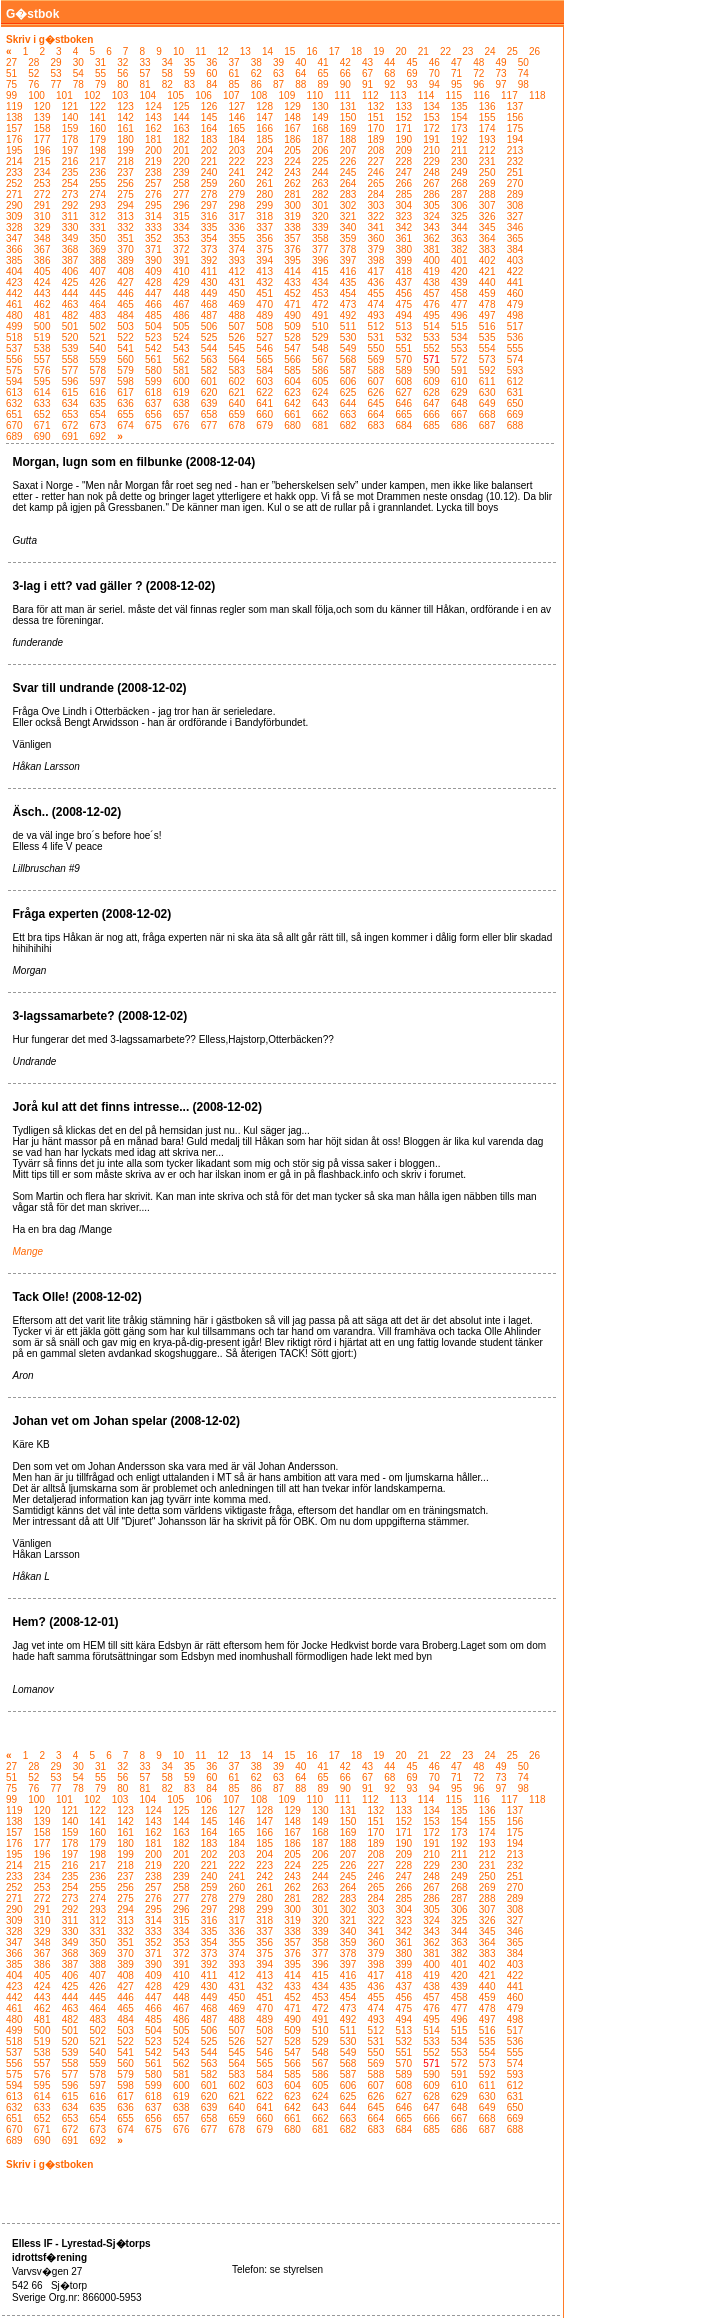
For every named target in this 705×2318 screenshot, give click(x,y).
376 (292, 249)
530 (348, 337)
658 (209, 414)
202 (209, 150)
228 (403, 161)
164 (209, 128)
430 (209, 282)
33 (145, 62)
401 (459, 260)
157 (14, 128)
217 (97, 161)
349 (70, 238)
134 (431, 106)
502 (97, 326)
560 (125, 359)
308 (515, 205)
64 (300, 73)
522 (125, 337)
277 (181, 194)
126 (209, 106)
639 (209, 403)
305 (431, 205)
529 (320, 337)
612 (515, 381)
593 (515, 370)
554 (487, 348)
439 (459, 282)
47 (456, 62)
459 (487, 293)
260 (237, 183)
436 (376, 282)
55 (100, 73)
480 (14, 315)
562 (181, 359)
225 (320, 161)
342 (403, 227)
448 (181, 293)
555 (515, 348)
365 (515, 238)
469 (237, 304)
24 (489, 51)
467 (181, 304)
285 (403, 194)
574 (515, 359)
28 (33, 62)
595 (42, 381)
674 (125, 425)
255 (97, 183)
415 (320, 271)
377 (320, 249)
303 (376, 205)
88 (300, 84)
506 (209, 326)
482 (70, 315)
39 (278, 62)
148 (292, 117)
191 (431, 139)
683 (376, 425)
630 (487, 392)
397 (348, 260)
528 (292, 337)
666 (431, 414)
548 (320, 348)
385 (14, 260)
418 (403, 271)
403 (515, 260)
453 (320, 293)
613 (14, 392)
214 (14, 161)
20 (400, 51)
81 (145, 84)
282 (320, 194)
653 (70, 414)
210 (431, 150)
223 (264, 161)
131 (348, 106)
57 (145, 73)
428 (153, 282)
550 (376, 348)
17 (334, 51)
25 (512, 51)
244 (320, 172)
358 (320, 238)
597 (97, 381)
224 (292, 161)
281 (292, 194)
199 (125, 150)
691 (70, 436)
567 (320, 359)
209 (403, 150)
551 (403, 348)
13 (245, 51)
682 (348, 425)
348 (42, 238)
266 (403, 183)
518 (14, 337)
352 (153, 238)
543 (181, 348)
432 (264, 282)
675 (153, 425)
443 (42, 293)
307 (487, 205)
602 (237, 381)
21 (423, 51)
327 (515, 216)
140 (70, 117)
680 (292, 425)
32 (122, 62)
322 (376, 216)
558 (70, 359)
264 (348, 183)
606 (348, 381)
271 (14, 194)
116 (481, 95)
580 (153, 370)
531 (376, 337)
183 (209, 139)
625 (348, 392)
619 (181, 392)
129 (292, 106)
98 (523, 84)
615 (70, 392)
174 (487, 128)
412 (237, 271)
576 (42, 370)
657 (181, 414)
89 (323, 84)
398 (376, 260)
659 (237, 414)
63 (278, 73)
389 (125, 260)
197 (70, 150)
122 (97, 106)
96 (478, 84)
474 (376, 304)
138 (14, 117)
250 (487, 172)
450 (237, 293)
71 (456, 73)
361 (403, 238)
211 (459, 150)
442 (14, 293)
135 (459, 106)
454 (348, 293)
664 (376, 414)
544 (209, 348)
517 (515, 326)
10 (178, 51)
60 (211, 73)
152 (403, 117)
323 (403, 216)
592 (487, 370)
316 (209, 216)
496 (459, 315)
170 (376, 128)
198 (97, 150)
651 (14, 414)
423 (14, 282)
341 (376, 227)
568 (348, 359)
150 (348, 117)
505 (181, 326)
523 (153, 337)
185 (264, 139)
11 (200, 51)
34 (167, 62)
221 (209, 161)
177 (42, 139)
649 (487, 403)
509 (292, 326)
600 (181, 381)
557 (42, 359)
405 (42, 271)
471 (292, 304)
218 (125, 161)
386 (42, 260)
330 (70, 227)
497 (487, 315)
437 (403, 282)
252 (14, 183)
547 (292, 348)
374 (237, 249)
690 (42, 436)
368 (70, 249)
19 (378, 51)
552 (431, 348)
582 (209, 370)
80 (122, 84)
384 (515, 249)
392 (209, 260)
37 (234, 62)
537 (14, 348)
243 (292, 172)
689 (14, 436)
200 (153, 150)
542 (153, 348)
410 (181, 271)
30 (78, 62)
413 (264, 271)
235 (70, 172)
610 (459, 381)
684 (403, 425)
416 (348, 271)
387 (70, 260)
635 (97, 403)
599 (153, 381)
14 (267, 51)
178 (70, 139)
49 (501, 62)
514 (431, 326)
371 (153, 249)
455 (376, 293)
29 (56, 62)
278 (209, 194)
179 (97, 139)
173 (459, 128)
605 (320, 381)
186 (292, 139)
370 (125, 249)
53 (56, 73)
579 (125, 370)
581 (181, 370)
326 (487, 216)
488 (237, 315)
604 (292, 381)
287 (459, 194)
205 (292, 150)
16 (311, 51)
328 (14, 227)
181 (153, 139)
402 (487, 260)
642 (292, 403)
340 (348, 227)
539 (70, 348)
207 (348, 150)
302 (348, 205)
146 (237, 117)
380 (403, 249)
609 (431, 381)
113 (398, 95)
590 (431, 370)
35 (189, 62)
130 (320, 106)
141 (97, 117)
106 (203, 95)
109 (287, 95)
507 (237, 326)
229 (431, 161)
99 (11, 95)
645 (376, 403)
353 (181, 238)
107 (231, 95)
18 (356, 51)
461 (14, 304)
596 (70, 381)
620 (209, 392)
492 (348, 315)
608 (403, 381)
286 (431, 194)
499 (14, 326)
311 (70, 216)
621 (237, 392)
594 (14, 381)
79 (100, 84)
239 (181, 172)
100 (36, 95)
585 (292, 370)
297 (209, 205)
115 (453, 95)
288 (487, 194)
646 (403, 403)
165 (237, 128)
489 (264, 315)
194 (515, 139)
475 (403, 304)
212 (487, 150)
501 (70, 326)
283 (348, 194)
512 (376, 326)
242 (264, 172)
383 (487, 249)
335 (209, 227)
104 (148, 95)
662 (320, 414)
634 (70, 403)
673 (97, 425)
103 (120, 95)
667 (459, 414)
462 (42, 304)
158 (42, 128)
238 (153, 172)
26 (534, 51)
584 (264, 370)
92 (389, 84)
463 (70, 304)
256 (125, 183)
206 (320, 150)
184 (237, 139)
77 (56, 84)
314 (153, 216)
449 (209, 293)
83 (189, 84)
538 (42, 348)
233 (14, 172)
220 (181, 161)
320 (320, 216)
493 (376, 315)
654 (97, 414)
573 (487, 359)
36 (211, 62)
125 (181, 106)
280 (264, 194)
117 (509, 95)
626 (376, 392)
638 (181, 403)
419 (431, 271)
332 (125, 227)
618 (153, 392)
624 (320, 392)
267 (431, 183)
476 (431, 304)
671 (42, 425)
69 (412, 73)
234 (42, 172)
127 (237, 106)
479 (515, 304)
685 (431, 425)
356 (264, 238)
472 (320, 304)
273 (70, 194)
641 (264, 403)
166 (264, 128)
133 (403, 106)
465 (125, 304)
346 (515, 227)
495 (431, 315)
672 (70, 425)
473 (348, 304)
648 (459, 403)
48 (478, 62)
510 (320, 326)
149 (320, 117)
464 (97, 304)
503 (125, 326)
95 (456, 84)
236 (97, 172)
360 (376, 238)
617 (125, 392)
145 (209, 117)
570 (403, 359)
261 (264, 183)
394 (264, 260)
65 (323, 73)
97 (501, 84)
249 (459, 172)
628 (431, 392)
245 (348, 172)
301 (320, 205)
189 (376, 139)
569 (376, 359)
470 (264, 304)
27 (11, 62)
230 (459, 161)
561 (153, 359)
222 (237, 161)
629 (459, 392)
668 (487, 414)
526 (237, 337)
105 (175, 95)
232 (515, 161)
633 (42, 403)
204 (264, 150)
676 (181, 425)
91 (367, 84)
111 (342, 95)
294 (125, 205)
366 (14, 249)
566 (292, 359)
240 (209, 172)
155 (487, 117)
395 (292, 260)
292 (70, 205)
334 (181, 227)
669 (515, 414)
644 (348, 403)
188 (348, 139)
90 (345, 84)
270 (515, 183)
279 (237, 194)
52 (33, 73)
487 (209, 315)
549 (348, 348)
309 (14, 216)
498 (515, 315)
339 (320, 227)
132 (376, 106)
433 (292, 282)
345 (487, 227)
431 (237, 282)
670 (14, 425)
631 (515, 392)
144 (181, 117)
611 (487, 381)
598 (125, 381)
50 (523, 62)
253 (42, 183)
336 (237, 227)
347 (14, 238)
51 (11, 73)
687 (487, 425)
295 (153, 205)
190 (403, 139)
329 (42, 227)
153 (431, 117)
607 (376, 381)
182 (181, 139)
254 (70, 183)
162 (153, 128)
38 (256, 62)
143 (153, 117)
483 (97, 315)
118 (537, 95)
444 (70, 293)
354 (209, 238)
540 (97, 348)
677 (209, 425)
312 (97, 216)
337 (264, 227)
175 (515, 128)
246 (376, 172)
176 (14, 139)
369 (97, 249)
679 (264, 425)
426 (97, 282)
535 (487, 337)
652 (42, 414)
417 (376, 271)
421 (487, 271)
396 (320, 260)
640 (237, 403)
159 (70, 128)
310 (42, 216)
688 (515, 425)
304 (403, 205)
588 (376, 370)
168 (320, 128)
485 (153, 315)
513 (403, 326)
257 (153, 183)
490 (292, 315)
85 (234, 84)
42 (345, 62)
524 (181, 337)
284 (376, 194)
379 (376, 249)
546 (264, 348)
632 (14, 403)
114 (426, 95)
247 (403, 172)
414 (292, 271)
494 (403, 315)
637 (153, 403)
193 (487, 139)
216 (70, 161)
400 (431, 260)
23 (467, 51)
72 (478, 73)
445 (97, 293)
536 (515, 337)
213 (515, 150)
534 (459, 337)
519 (42, 337)
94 (434, 84)
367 (42, 249)
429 (181, 282)
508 (264, 326)
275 (125, 194)
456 (403, 293)
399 (403, 260)
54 (78, 73)
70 (434, 73)
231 (487, 161)
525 (209, 337)
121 (70, 106)
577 (70, 370)
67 (367, 73)
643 (320, 403)
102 (92, 95)
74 (523, 73)
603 (264, 381)
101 (64, 95)
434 (320, 282)
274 (97, 194)
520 (70, 337)
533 (431, 337)
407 (97, 271)
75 (11, 84)
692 (97, 436)
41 (323, 62)
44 (389, 62)
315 (181, 216)
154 (459, 117)
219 (153, 161)
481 (42, 315)
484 (125, 315)
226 (348, 161)
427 (125, 282)
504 (153, 326)
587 (348, 370)
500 (42, 326)
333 (153, 227)
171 (403, 128)
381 (431, 249)
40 (300, 62)
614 (42, 392)
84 (211, 84)
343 (431, 227)
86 (256, 84)
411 (209, 271)
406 (70, 271)
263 (320, 183)
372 (181, 249)
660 (264, 414)
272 (42, 194)
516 (487, 326)
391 (181, 260)
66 (345, 73)
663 (348, 414)
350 (97, 238)
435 (348, 282)
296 (181, 205)
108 (259, 95)
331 (97, 227)
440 (487, 282)
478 (487, 304)
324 (431, 216)
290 (14, 205)
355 (237, 238)
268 (459, 183)
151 (376, 117)
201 (181, 150)
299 (264, 205)
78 (78, 84)
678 (237, 425)
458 (459, 293)
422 (515, 271)
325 (459, 216)
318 (264, 216)
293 (97, 205)
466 (153, 304)
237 (125, 172)
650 (515, 403)
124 (153, 106)
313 (125, 216)
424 (42, 282)
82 (167, 84)
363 (459, 238)
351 (125, 238)
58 (167, 73)
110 (314, 95)
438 (431, 282)
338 (292, 227)
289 (515, 194)
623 (292, 392)
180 (125, 139)
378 (348, 249)
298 (237, 205)
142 (125, 117)
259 (209, 183)
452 (292, 293)
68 (389, 73)
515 (459, 326)
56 (122, 73)
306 (459, 205)
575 (14, 370)
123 (125, 106)
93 (412, 84)
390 (153, 260)
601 (209, 381)
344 (459, 227)
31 (100, 62)
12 (222, 51)
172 (431, 128)
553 (459, 348)
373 (209, 249)
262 (292, 183)
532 (403, 337)
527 (264, 337)
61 (234, 73)
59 (189, 73)
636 (125, 403)
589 (403, 370)
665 (403, 414)
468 (209, 304)
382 (459, 249)
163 (181, 128)
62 (256, 73)
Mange (28, 1251)
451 (264, 293)
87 (278, 84)
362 (431, 238)
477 (459, 304)
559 (97, 359)
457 (431, 293)
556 (14, 359)
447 (153, 293)
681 (320, 425)
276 (153, 194)
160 (97, 128)
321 (348, 216)
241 (237, 172)
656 (153, 414)
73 (501, 73)
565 (264, 359)
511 (348, 326)
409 (153, 271)
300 (292, 205)
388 (97, 260)
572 (459, 359)
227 (376, 161)
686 (459, 425)
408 (125, 271)
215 (42, 161)
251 (515, 172)
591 (459, 370)
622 (264, 392)
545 (237, 348)
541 (125, 348)
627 (403, 392)
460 (515, 293)
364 (487, 238)
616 (97, 392)
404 (14, 271)
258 (181, 183)
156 (515, 117)
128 (264, 106)
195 (14, 150)
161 (125, 128)
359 (348, 238)
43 (367, 62)
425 (70, 282)
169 (348, 128)
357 (292, 238)
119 (14, 106)
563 (209, 359)
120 (42, 106)
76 (33, 84)
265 (376, 183)
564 (237, 359)
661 (292, 414)
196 (42, 150)
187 (320, 139)
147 (264, 117)
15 (289, 51)
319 (292, 216)
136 (487, 106)
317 (237, 216)
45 (412, 62)
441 (515, 282)
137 (515, 106)
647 (431, 403)
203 (237, 150)
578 (97, 370)
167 (292, 128)
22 (445, 51)
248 (431, 172)
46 (434, 62)
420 (459, 271)
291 (42, 205)
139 (42, 117)
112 (370, 95)
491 (320, 315)
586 (320, 370)
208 (376, 150)
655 (125, 414)
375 (264, 249)
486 (181, 315)
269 (487, 183)
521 (97, 337)
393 (237, 260)
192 (459, 139)
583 (237, 370)
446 (125, 293)
